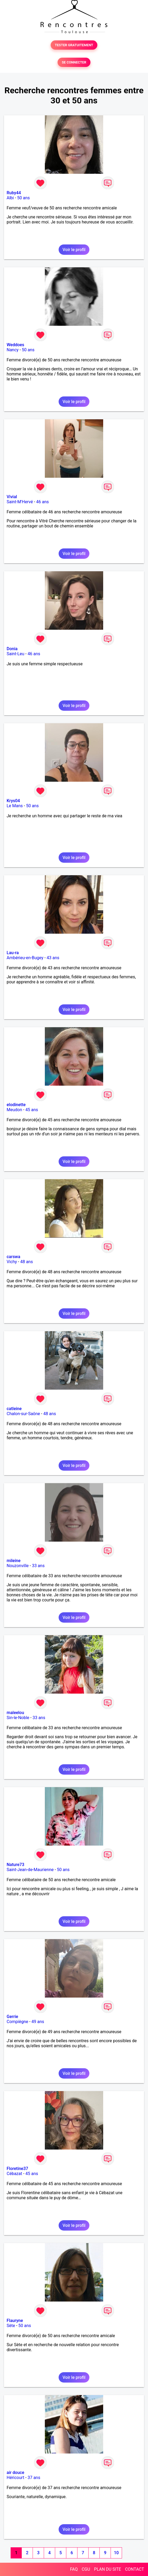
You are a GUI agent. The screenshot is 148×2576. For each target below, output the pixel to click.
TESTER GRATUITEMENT (74, 45)
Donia (12, 648)
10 (116, 2552)
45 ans (31, 1109)
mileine (13, 1560)
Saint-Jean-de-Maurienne (30, 1869)
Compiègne (17, 2021)
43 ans (53, 957)
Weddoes (15, 344)
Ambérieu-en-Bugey (25, 957)
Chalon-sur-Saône (23, 1413)
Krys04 (13, 800)
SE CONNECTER (74, 62)
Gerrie (12, 2016)
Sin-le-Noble (18, 1717)
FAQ (74, 2569)
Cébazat (14, 2173)
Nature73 (15, 1864)
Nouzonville (18, 1565)
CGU (86, 2569)
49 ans (38, 2021)
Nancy (13, 349)
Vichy (12, 1261)
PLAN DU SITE (107, 2569)
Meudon (14, 1109)
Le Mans (15, 805)
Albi (10, 197)
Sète (11, 2325)
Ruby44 (14, 192)
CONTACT (134, 2569)
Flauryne (15, 2320)
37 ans (34, 2477)
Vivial (12, 496)
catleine (14, 1408)
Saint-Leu (15, 653)
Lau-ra (13, 952)
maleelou (15, 1712)
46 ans (42, 501)
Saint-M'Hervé (20, 501)
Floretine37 (17, 2168)
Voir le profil (74, 249)
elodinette (16, 1104)
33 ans (38, 1565)
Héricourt (15, 2477)
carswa (13, 1256)
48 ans (26, 1261)
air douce (15, 2472)
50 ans (23, 197)
